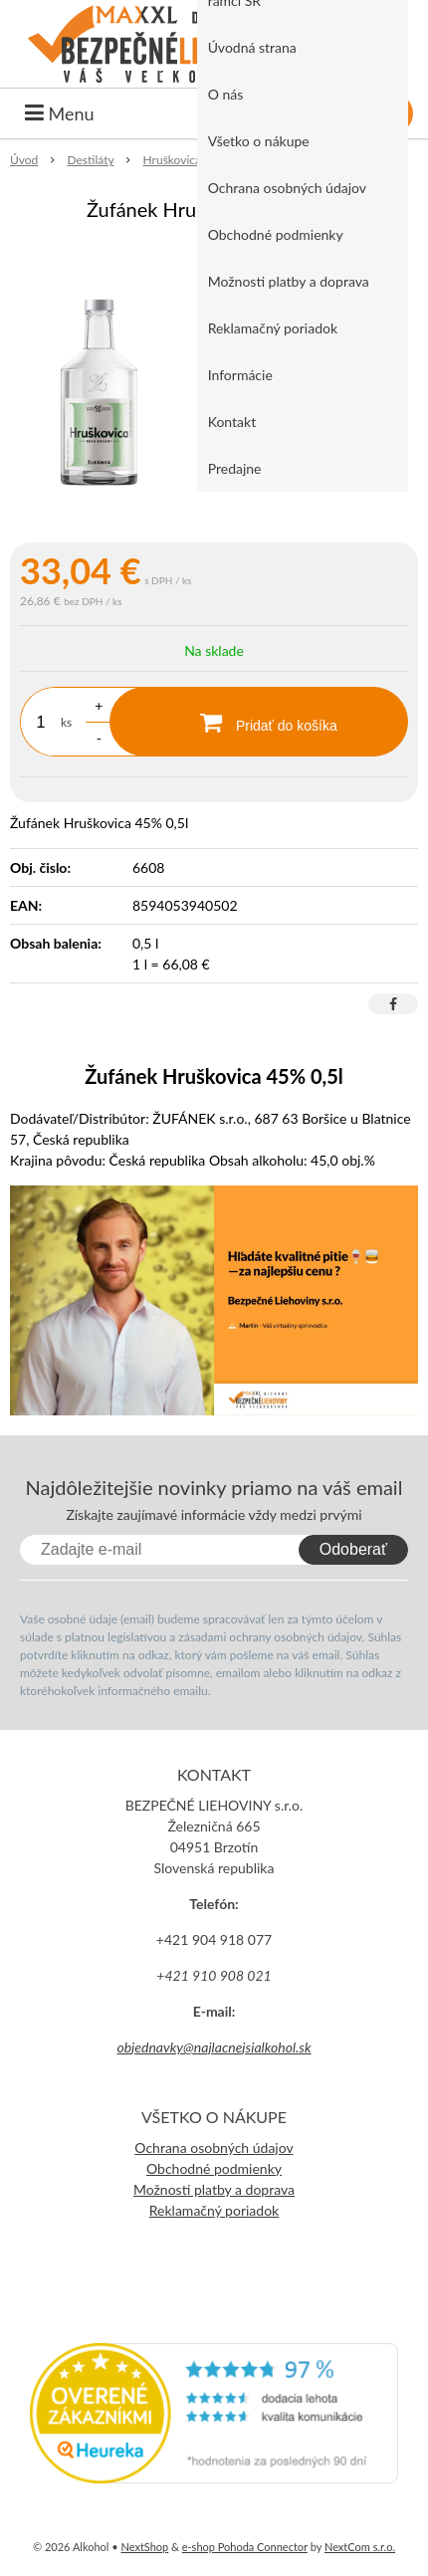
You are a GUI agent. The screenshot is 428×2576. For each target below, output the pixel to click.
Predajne (235, 468)
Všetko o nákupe (259, 140)
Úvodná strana (252, 47)
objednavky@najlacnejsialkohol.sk (213, 2047)
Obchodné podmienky (275, 234)
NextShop (144, 2546)
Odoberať (353, 1549)
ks (66, 722)
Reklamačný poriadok (272, 328)
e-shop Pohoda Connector (245, 2546)
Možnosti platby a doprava (288, 281)
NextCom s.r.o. (359, 2546)
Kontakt (232, 421)
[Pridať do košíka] (258, 721)
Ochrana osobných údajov (287, 187)
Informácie (240, 374)
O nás (226, 94)
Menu (60, 113)
